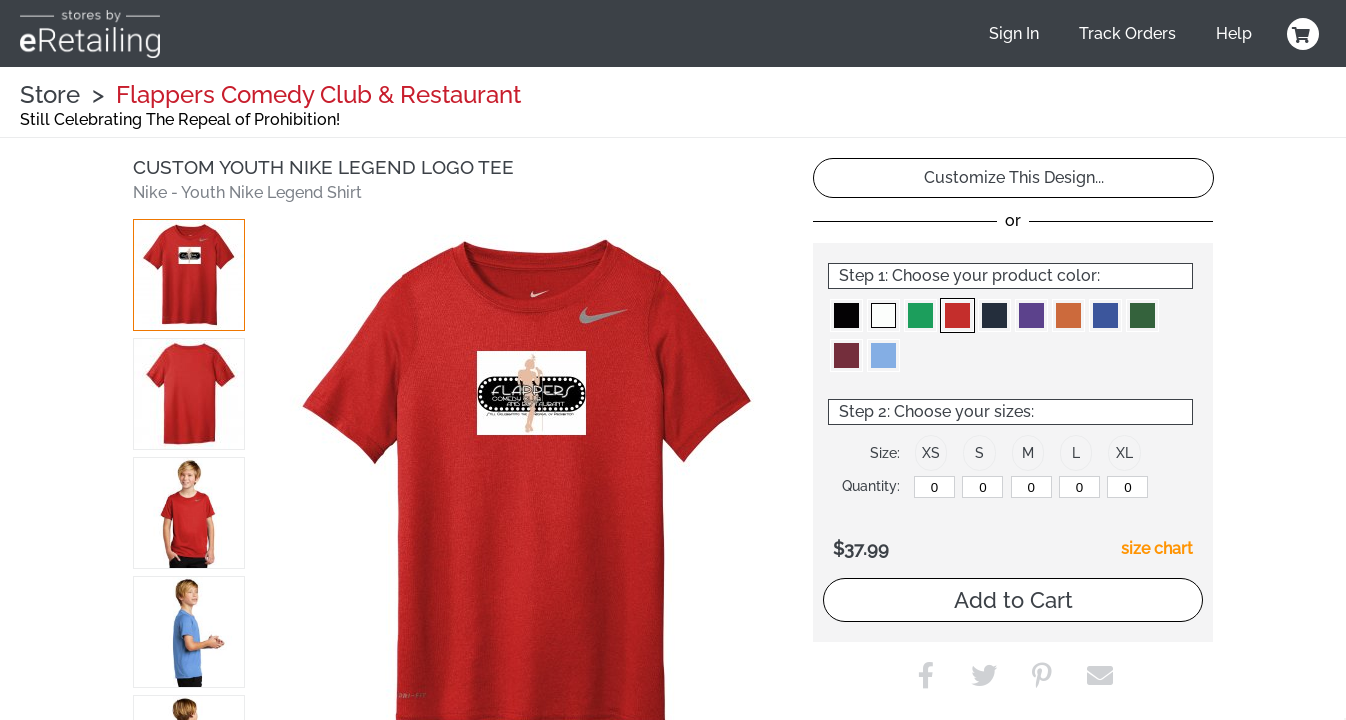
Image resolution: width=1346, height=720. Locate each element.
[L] (1079, 487)
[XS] (934, 487)
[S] (982, 487)
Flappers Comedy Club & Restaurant (318, 94)
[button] (189, 275)
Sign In (1014, 33)
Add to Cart (1013, 600)
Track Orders (1127, 33)
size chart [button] (1157, 548)
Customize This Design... (1014, 177)
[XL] (1127, 487)
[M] (1031, 487)
